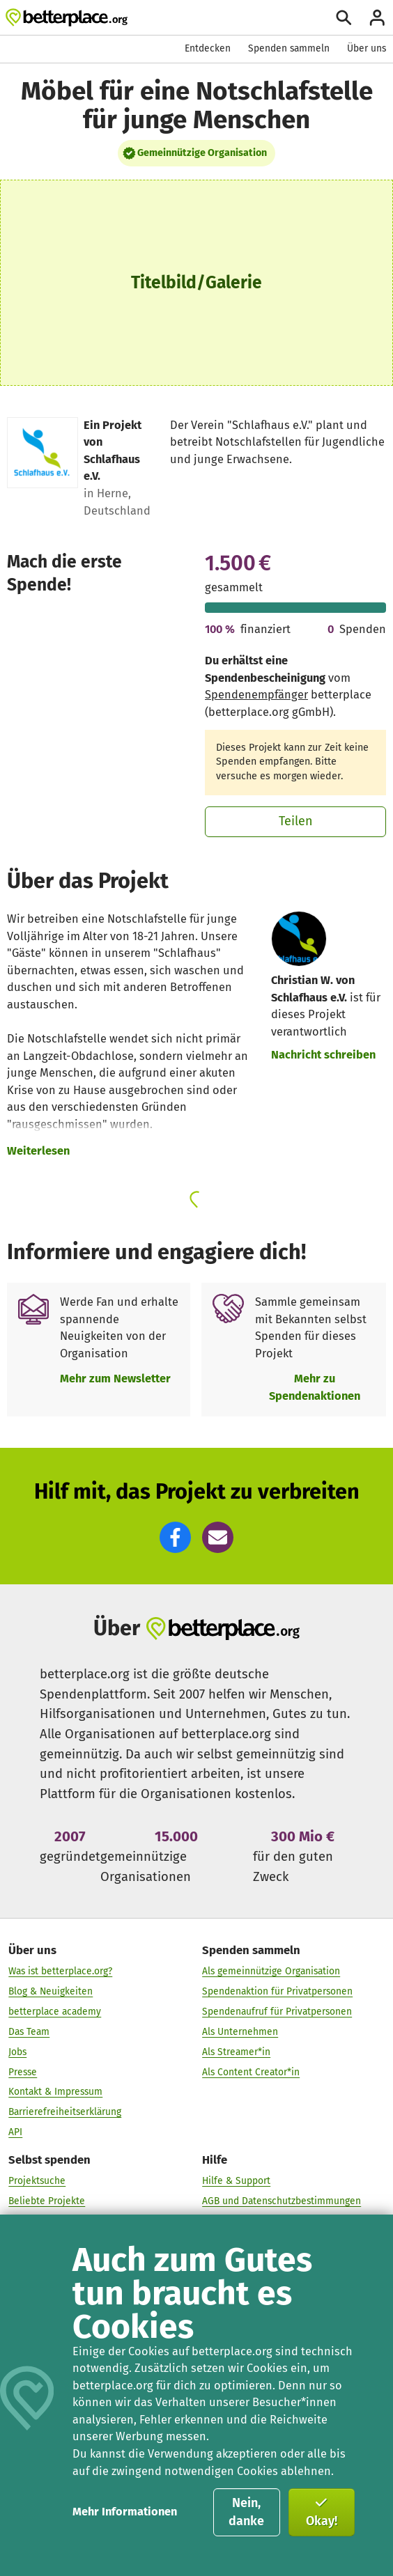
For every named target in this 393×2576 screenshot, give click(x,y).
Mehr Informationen (124, 2511)
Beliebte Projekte (46, 2202)
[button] (175, 1537)
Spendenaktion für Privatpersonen (277, 1991)
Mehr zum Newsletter (115, 1378)
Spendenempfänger (256, 694)
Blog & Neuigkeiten (50, 1991)
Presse (22, 2072)
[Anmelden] (377, 17)
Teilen (296, 821)
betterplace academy (54, 2011)
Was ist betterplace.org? (60, 1971)
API (15, 2132)
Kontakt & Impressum (55, 2092)
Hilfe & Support (236, 2181)
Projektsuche (37, 2181)
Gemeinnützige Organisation (202, 153)
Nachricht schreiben (323, 1054)
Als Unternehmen (240, 2032)
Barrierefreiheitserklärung (64, 2112)
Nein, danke (246, 2512)
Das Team (28, 2032)
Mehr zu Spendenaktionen (314, 1387)
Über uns (366, 48)
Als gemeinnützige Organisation (271, 1971)
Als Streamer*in (236, 2052)
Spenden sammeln (289, 48)
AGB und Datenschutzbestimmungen (281, 2202)
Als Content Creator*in (251, 2072)
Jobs (17, 2052)
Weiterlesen (38, 1150)
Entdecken (208, 48)
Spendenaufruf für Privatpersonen (277, 2011)
